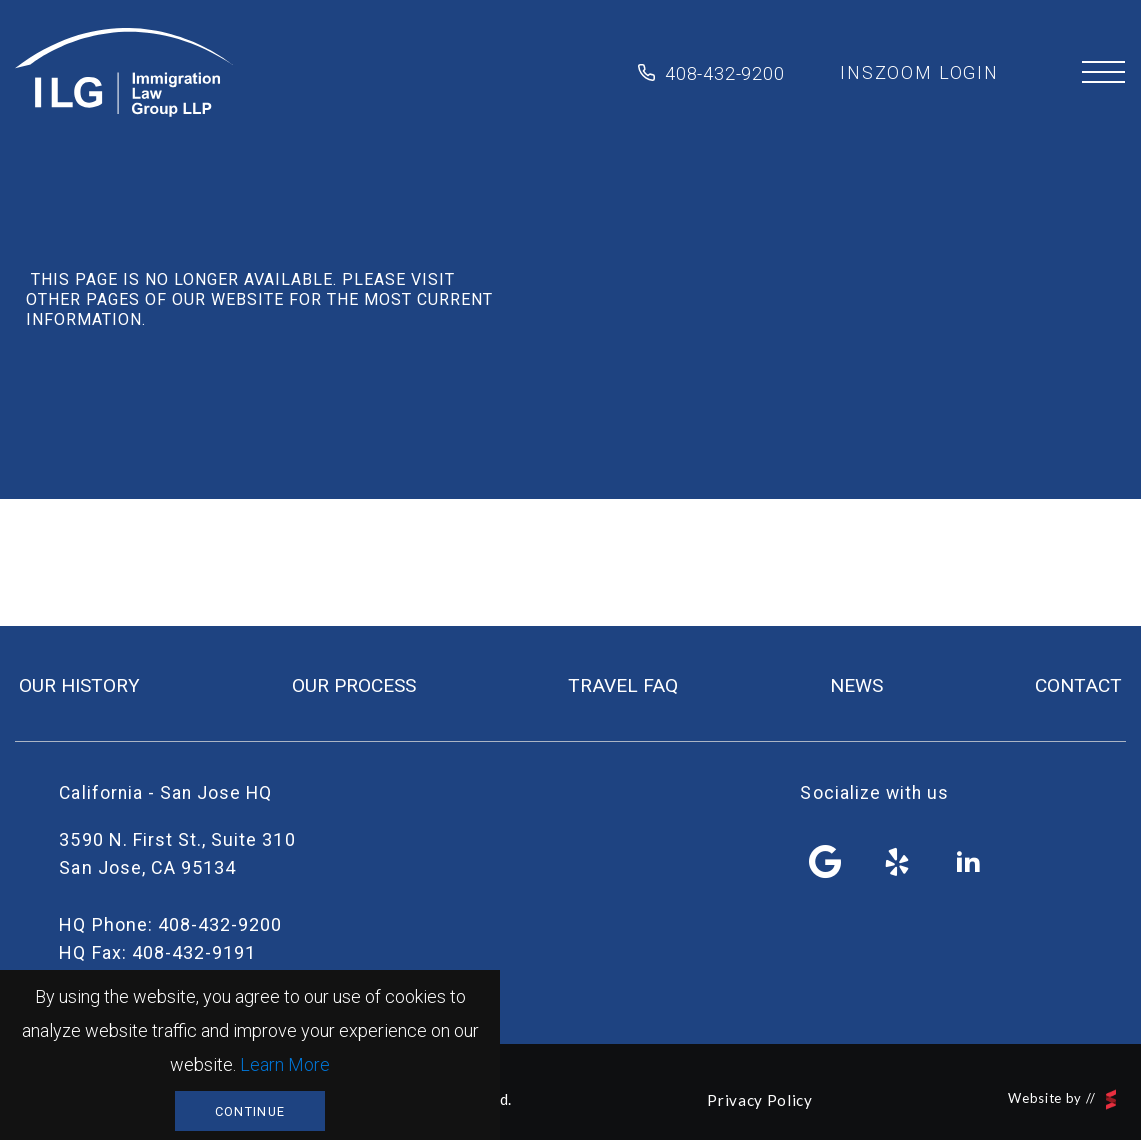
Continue (250, 1111)
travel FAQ (623, 685)
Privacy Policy (759, 1100)
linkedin (969, 862)
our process (354, 685)
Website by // (1062, 1099)
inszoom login (919, 72)
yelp (897, 862)
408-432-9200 (725, 73)
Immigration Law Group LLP (124, 73)
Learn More (285, 1064)
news (856, 685)
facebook (826, 862)
